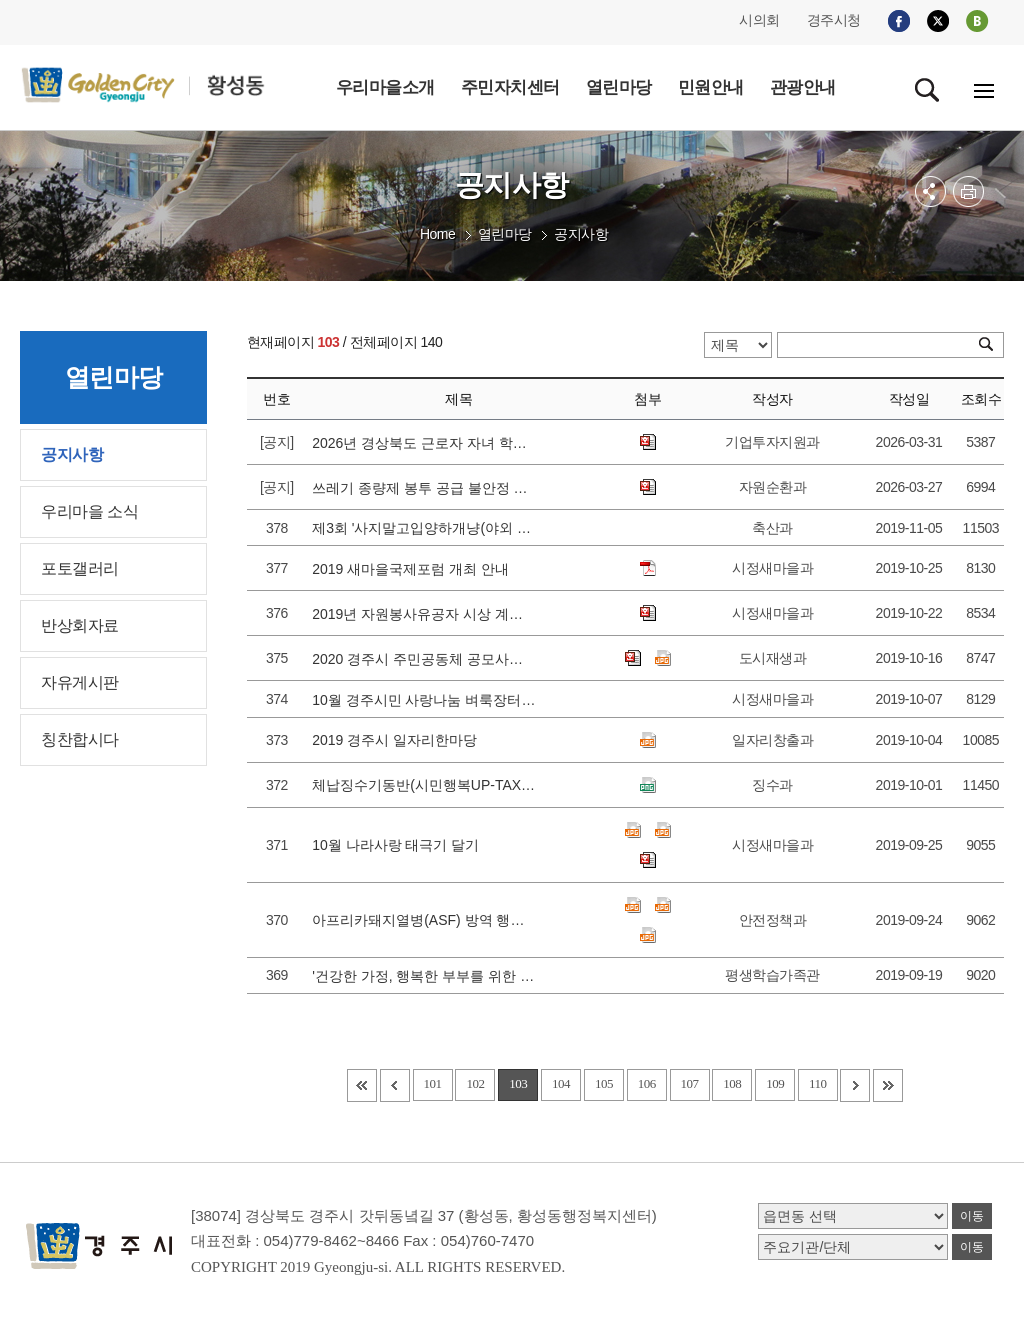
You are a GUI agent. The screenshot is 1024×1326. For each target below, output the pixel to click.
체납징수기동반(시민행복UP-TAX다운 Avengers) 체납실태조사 (423, 785)
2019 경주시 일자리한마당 (398, 740)
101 (433, 1083)
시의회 (759, 20)
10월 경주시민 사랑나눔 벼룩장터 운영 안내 (423, 700)
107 (690, 1083)
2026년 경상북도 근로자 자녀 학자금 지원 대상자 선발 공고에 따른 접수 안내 (423, 443)
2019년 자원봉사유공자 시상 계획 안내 (423, 614)
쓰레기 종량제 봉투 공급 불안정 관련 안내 (423, 488)
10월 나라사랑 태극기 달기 (399, 845)
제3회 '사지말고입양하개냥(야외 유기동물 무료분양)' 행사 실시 (423, 528)
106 (647, 1083)
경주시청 (834, 20)
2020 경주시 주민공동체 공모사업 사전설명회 (423, 659)
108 (732, 1083)
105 (604, 1083)
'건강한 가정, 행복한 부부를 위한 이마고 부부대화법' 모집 (423, 976)
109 (775, 1083)
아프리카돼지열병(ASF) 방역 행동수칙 (423, 920)
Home (437, 234)
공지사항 (581, 234)
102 (475, 1083)
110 (818, 1083)
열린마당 (505, 234)
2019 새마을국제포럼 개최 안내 (414, 569)
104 (561, 1083)
